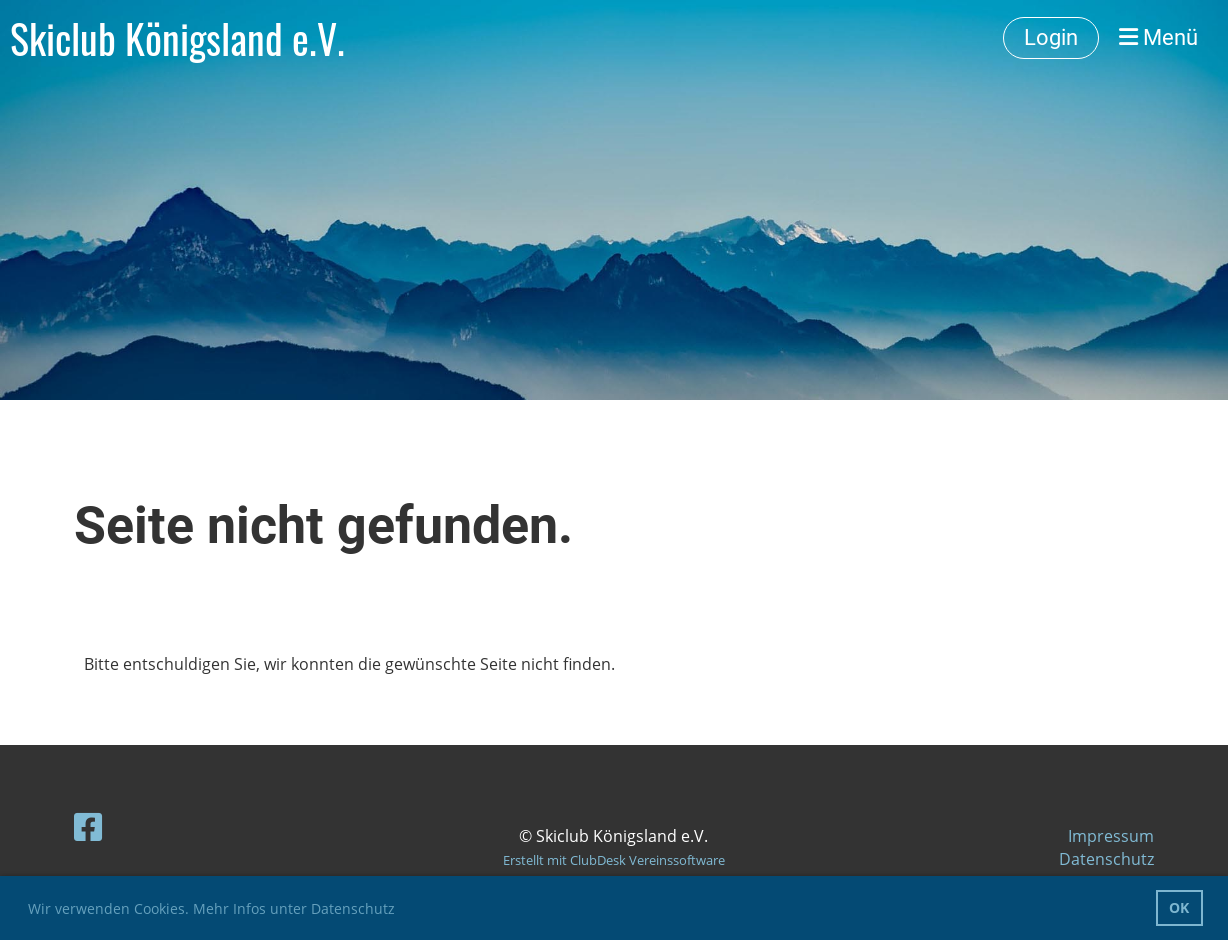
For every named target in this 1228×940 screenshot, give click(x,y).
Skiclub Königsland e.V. (177, 38)
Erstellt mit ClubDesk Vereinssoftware (614, 860)
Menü (1158, 37)
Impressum (1111, 836)
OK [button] (1179, 907)
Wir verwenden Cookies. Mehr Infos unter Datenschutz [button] (211, 908)
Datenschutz (1106, 859)
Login (1051, 37)
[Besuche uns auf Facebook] (88, 826)
